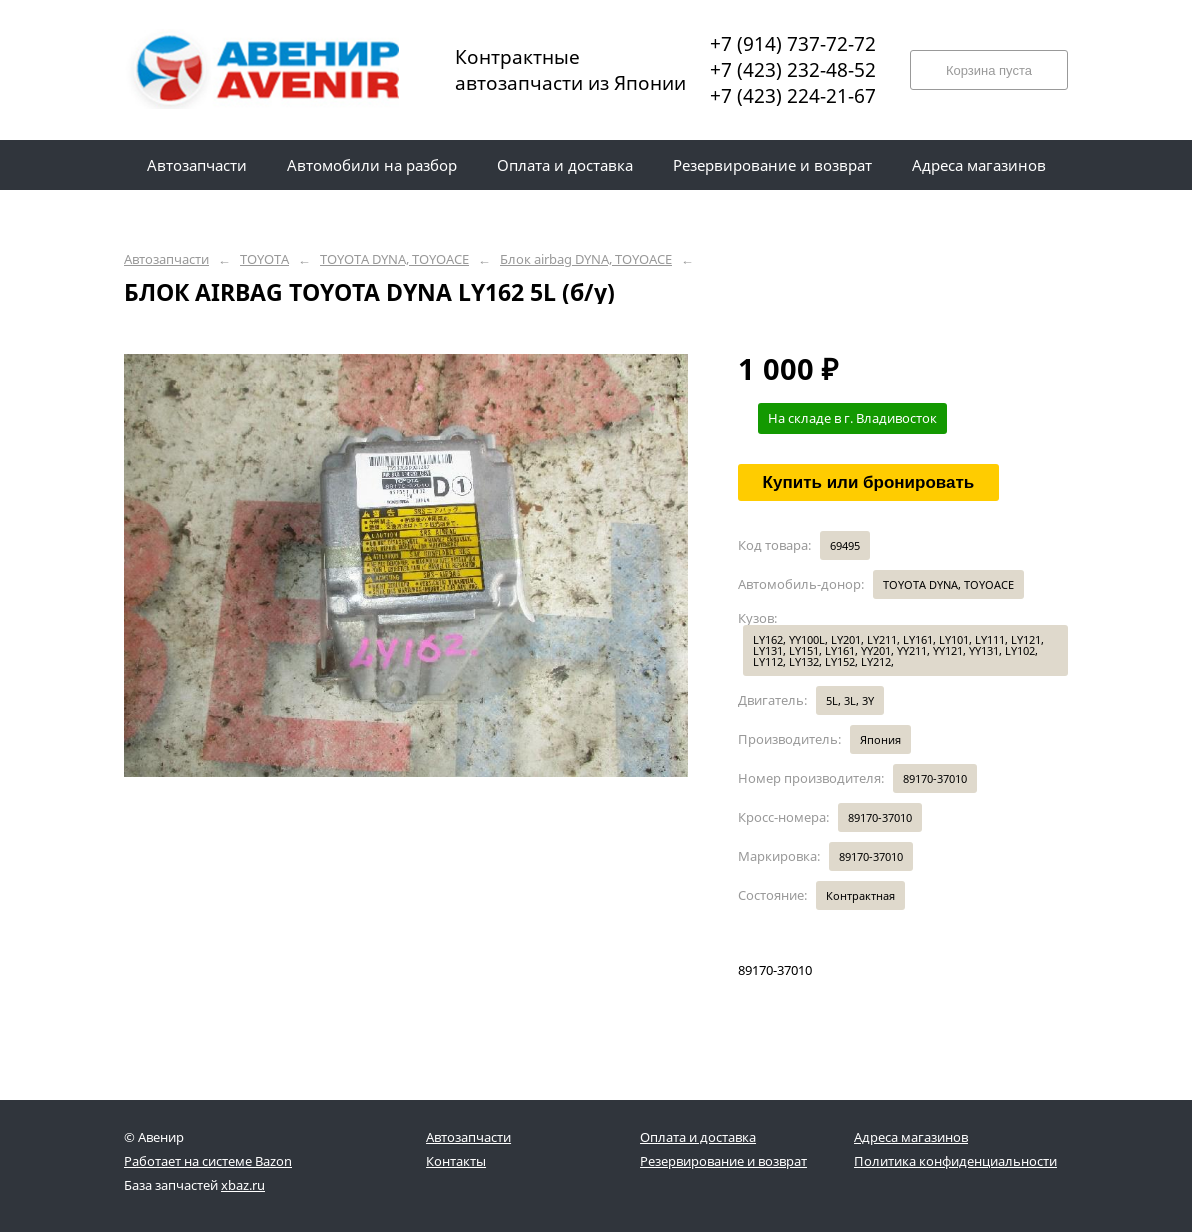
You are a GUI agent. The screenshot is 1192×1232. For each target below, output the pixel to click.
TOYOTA (264, 259)
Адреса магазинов (911, 1137)
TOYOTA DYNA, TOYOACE (394, 259)
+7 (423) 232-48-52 (793, 70)
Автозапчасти (166, 259)
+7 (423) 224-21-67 (793, 96)
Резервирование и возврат (723, 1161)
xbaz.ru (243, 1185)
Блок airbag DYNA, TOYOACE (586, 259)
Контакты (456, 1161)
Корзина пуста (989, 70)
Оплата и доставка (698, 1137)
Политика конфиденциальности (955, 1161)
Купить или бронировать (869, 482)
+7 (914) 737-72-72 (793, 44)
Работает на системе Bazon (208, 1161)
